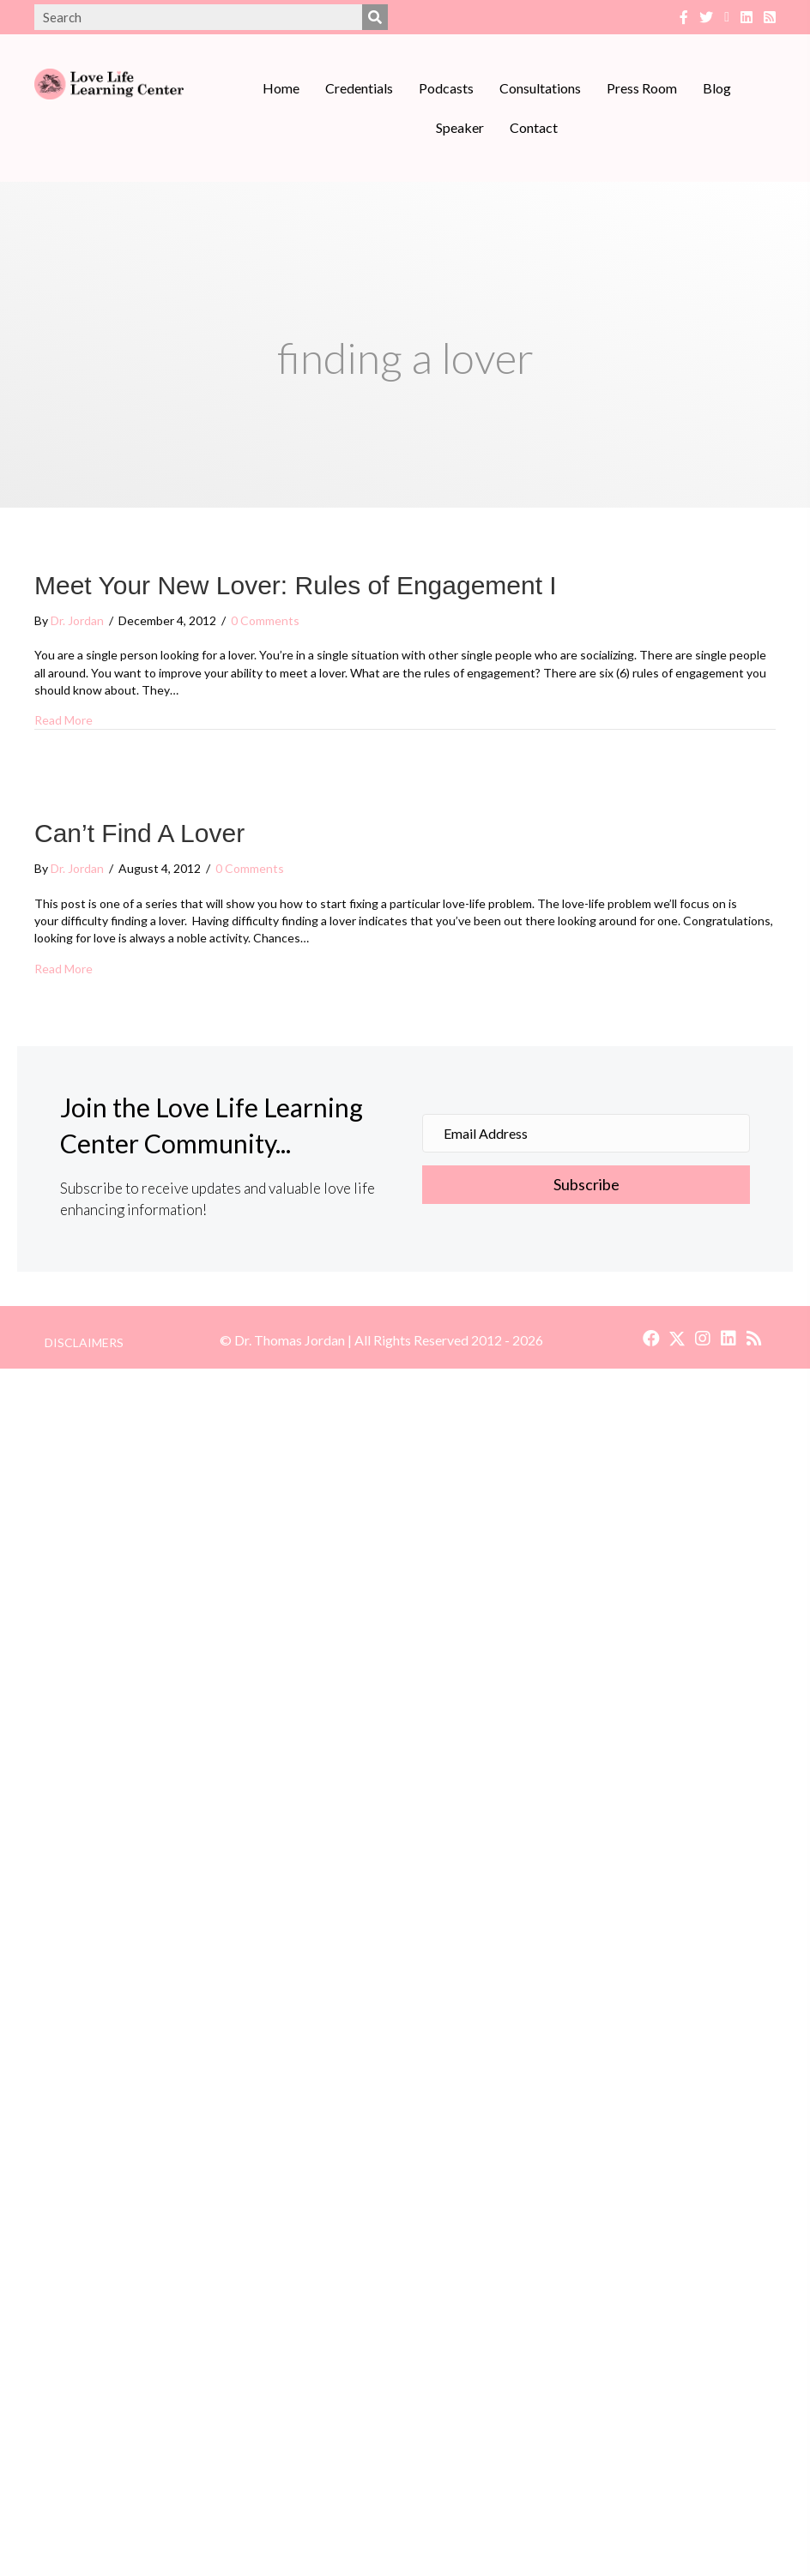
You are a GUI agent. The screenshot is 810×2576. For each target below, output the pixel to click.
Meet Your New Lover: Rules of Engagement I (295, 585)
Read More (63, 719)
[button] (586, 1185)
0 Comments (265, 620)
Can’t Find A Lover (139, 833)
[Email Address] (586, 1133)
